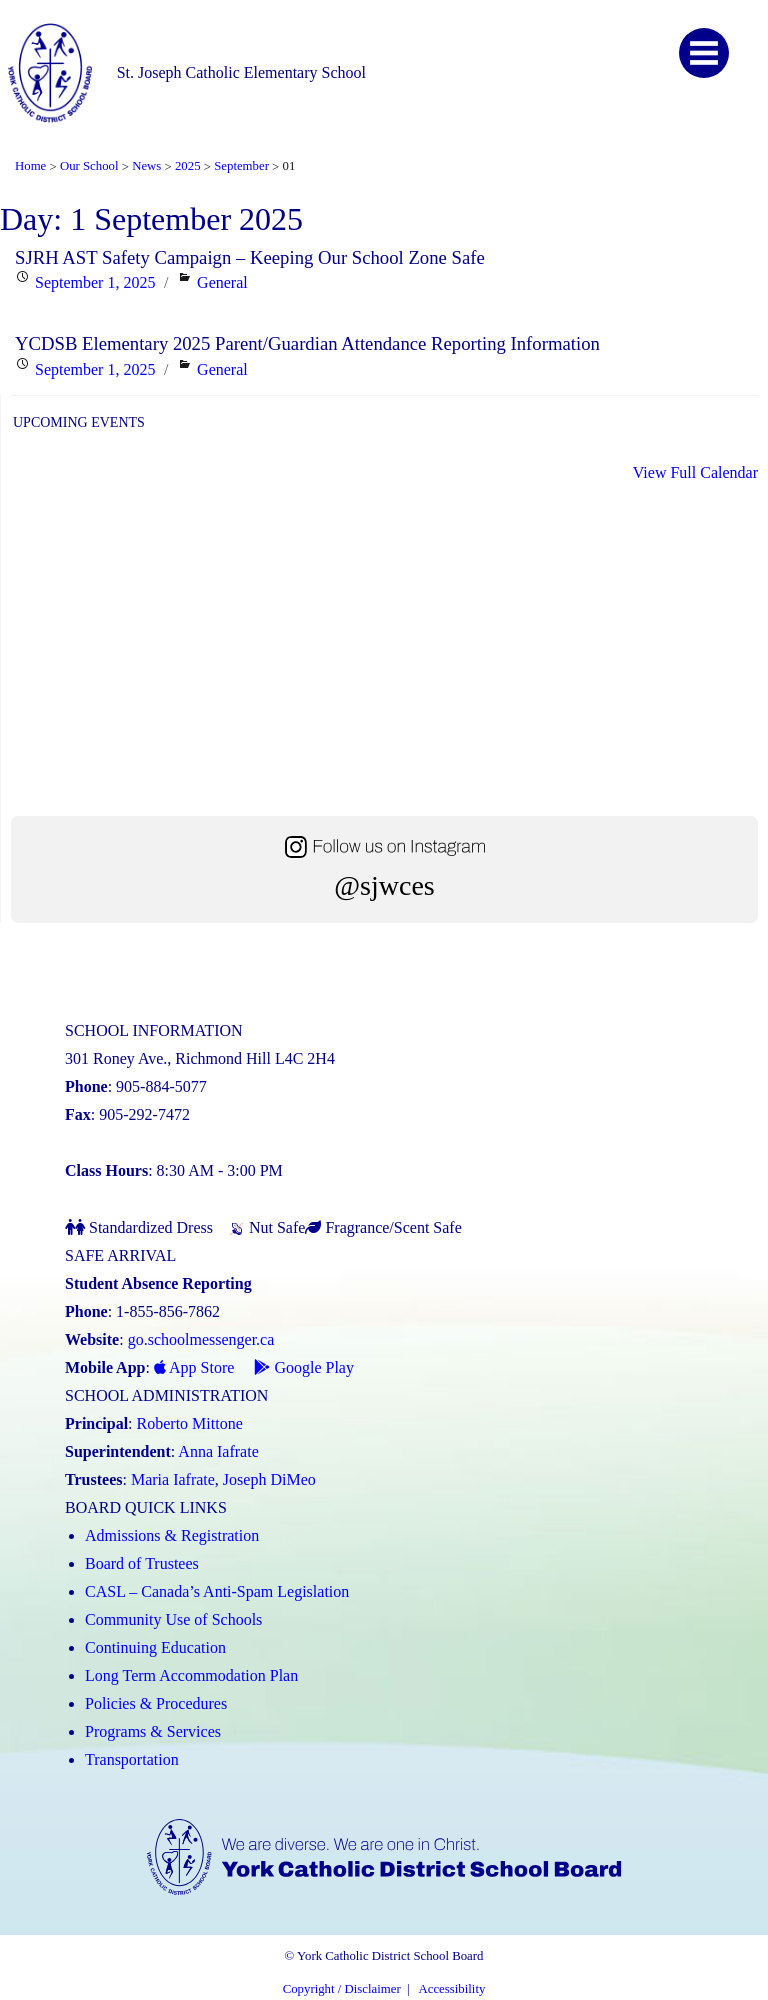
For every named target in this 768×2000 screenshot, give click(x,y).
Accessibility (452, 1989)
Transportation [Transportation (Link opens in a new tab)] (132, 1759)
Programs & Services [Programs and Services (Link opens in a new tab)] (153, 1731)
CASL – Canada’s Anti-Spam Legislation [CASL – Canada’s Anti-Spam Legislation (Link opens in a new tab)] (217, 1591)
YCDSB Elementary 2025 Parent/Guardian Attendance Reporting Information (307, 343)
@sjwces (384, 885)
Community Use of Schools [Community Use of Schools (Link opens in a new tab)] (173, 1619)
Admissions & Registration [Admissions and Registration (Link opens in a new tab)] (172, 1535)
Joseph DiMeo (269, 1479)
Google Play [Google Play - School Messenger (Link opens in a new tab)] (304, 1367)
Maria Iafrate (173, 1479)
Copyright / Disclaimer (342, 1989)
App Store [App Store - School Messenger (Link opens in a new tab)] (194, 1367)
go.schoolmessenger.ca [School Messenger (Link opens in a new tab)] (201, 1339)
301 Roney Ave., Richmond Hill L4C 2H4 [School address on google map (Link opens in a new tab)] (200, 1058)
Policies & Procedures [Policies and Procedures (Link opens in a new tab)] (156, 1703)
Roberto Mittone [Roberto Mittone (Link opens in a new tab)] (190, 1423)
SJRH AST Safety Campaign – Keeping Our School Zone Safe (250, 257)
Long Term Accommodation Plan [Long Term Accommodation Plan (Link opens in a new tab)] (191, 1675)
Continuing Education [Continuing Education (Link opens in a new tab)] (155, 1647)
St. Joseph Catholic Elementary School (241, 72)
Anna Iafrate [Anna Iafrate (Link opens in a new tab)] (218, 1451)
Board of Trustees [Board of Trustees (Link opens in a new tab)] (142, 1563)
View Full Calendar (695, 472)
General (222, 282)
